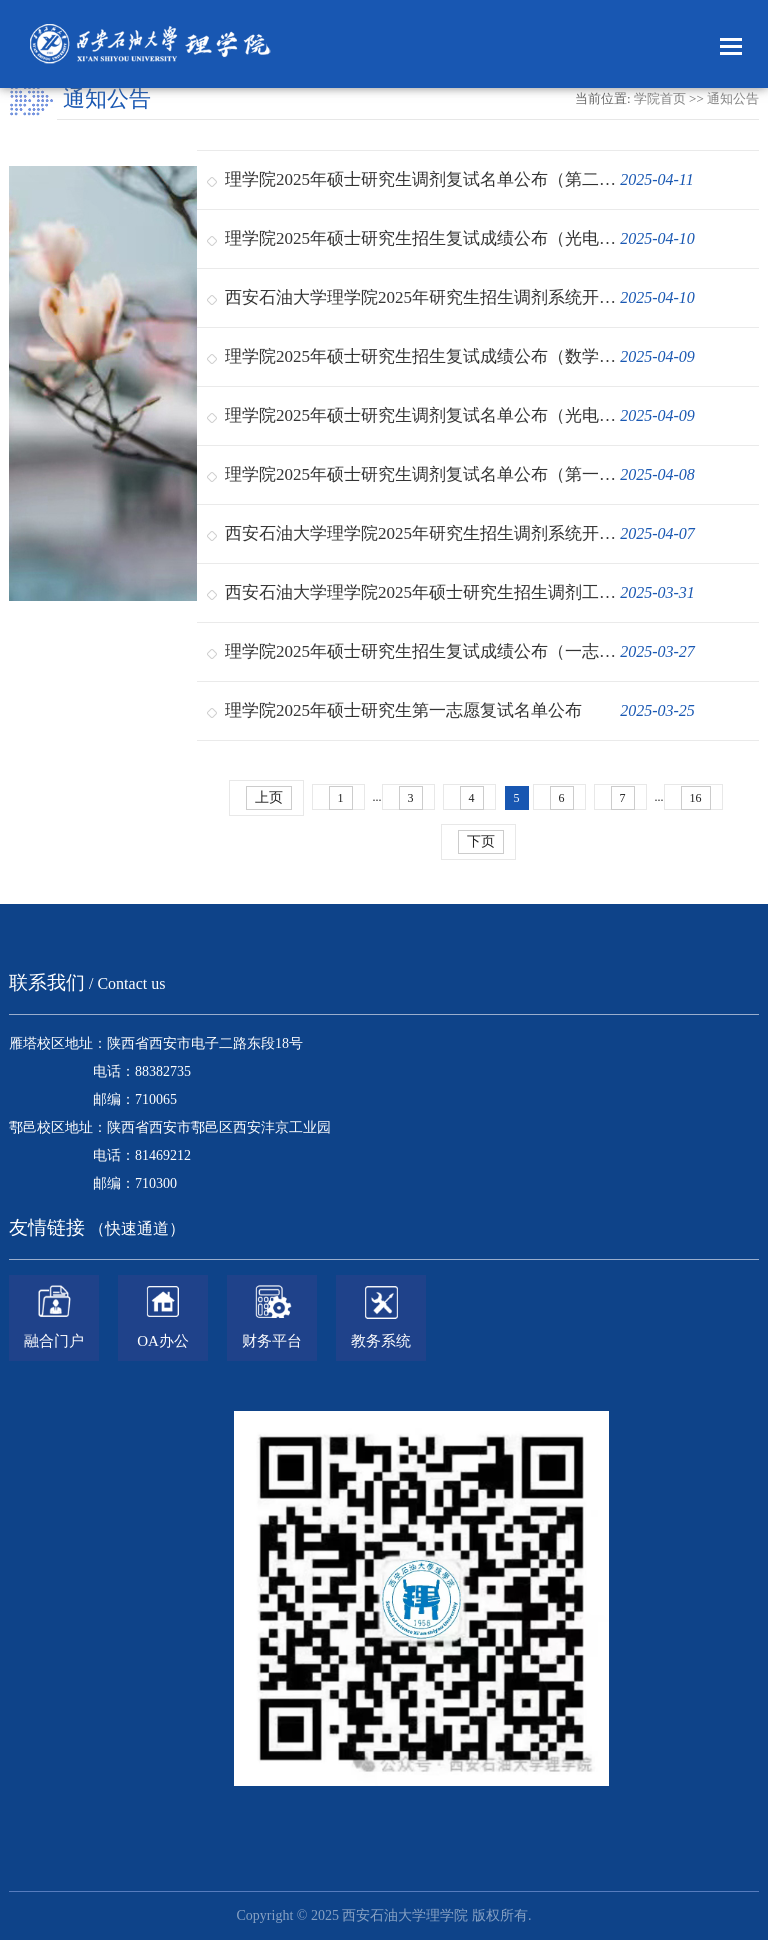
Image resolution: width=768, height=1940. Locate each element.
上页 (269, 797)
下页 (481, 841)
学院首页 (660, 98)
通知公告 (733, 98)
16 (696, 798)
